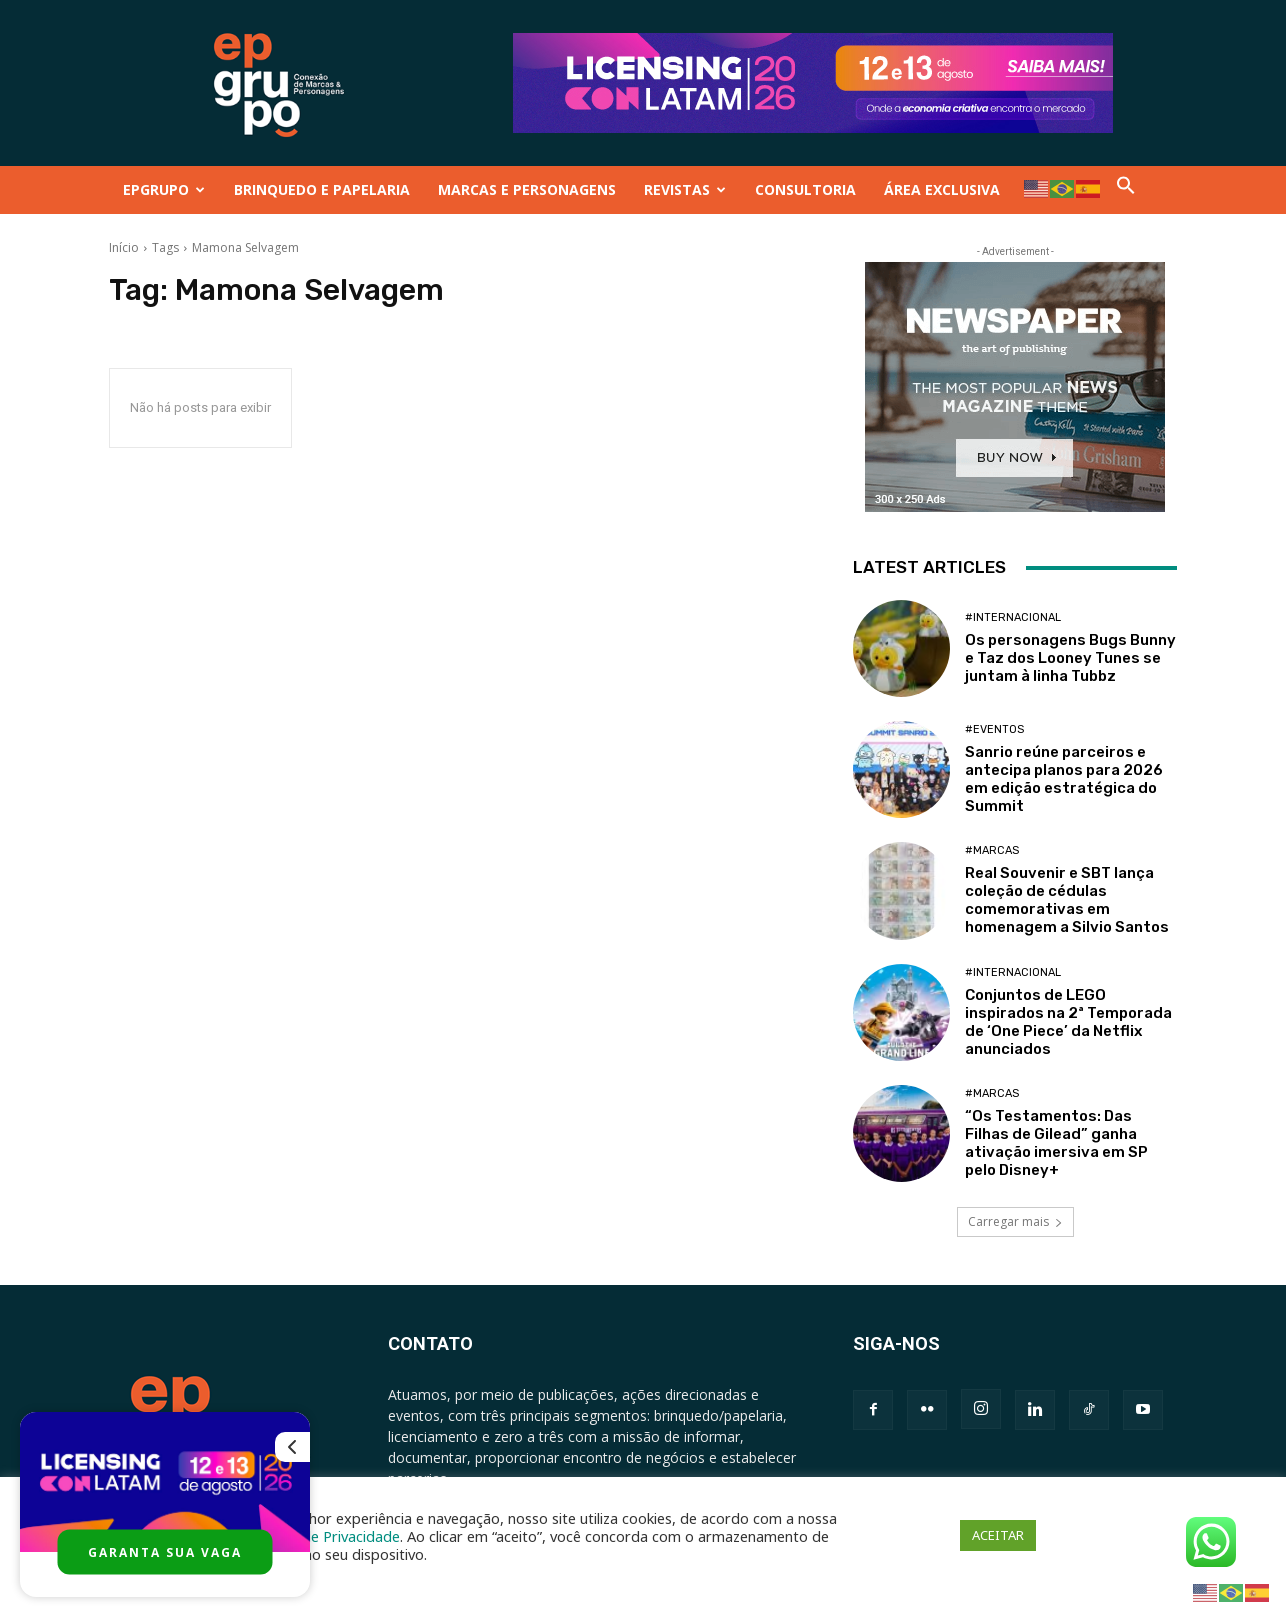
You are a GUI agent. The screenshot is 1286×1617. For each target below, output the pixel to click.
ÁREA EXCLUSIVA (942, 189)
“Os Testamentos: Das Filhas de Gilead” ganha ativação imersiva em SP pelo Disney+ (1056, 1143)
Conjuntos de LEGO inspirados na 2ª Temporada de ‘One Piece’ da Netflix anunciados (1068, 1022)
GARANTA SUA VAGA (165, 1552)
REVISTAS (685, 189)
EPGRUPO (164, 189)
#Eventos (994, 729)
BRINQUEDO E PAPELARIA (322, 189)
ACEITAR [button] (998, 1535)
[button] (1126, 189)
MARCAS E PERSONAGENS (527, 189)
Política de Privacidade (325, 1536)
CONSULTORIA (805, 189)
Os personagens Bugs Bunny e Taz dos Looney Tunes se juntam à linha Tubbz (1070, 658)
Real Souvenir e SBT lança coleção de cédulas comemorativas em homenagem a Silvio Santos (1067, 900)
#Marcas (992, 850)
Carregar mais (1015, 1221)
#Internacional (1013, 617)
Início (124, 247)
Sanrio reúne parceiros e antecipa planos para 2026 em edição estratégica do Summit (1064, 779)
